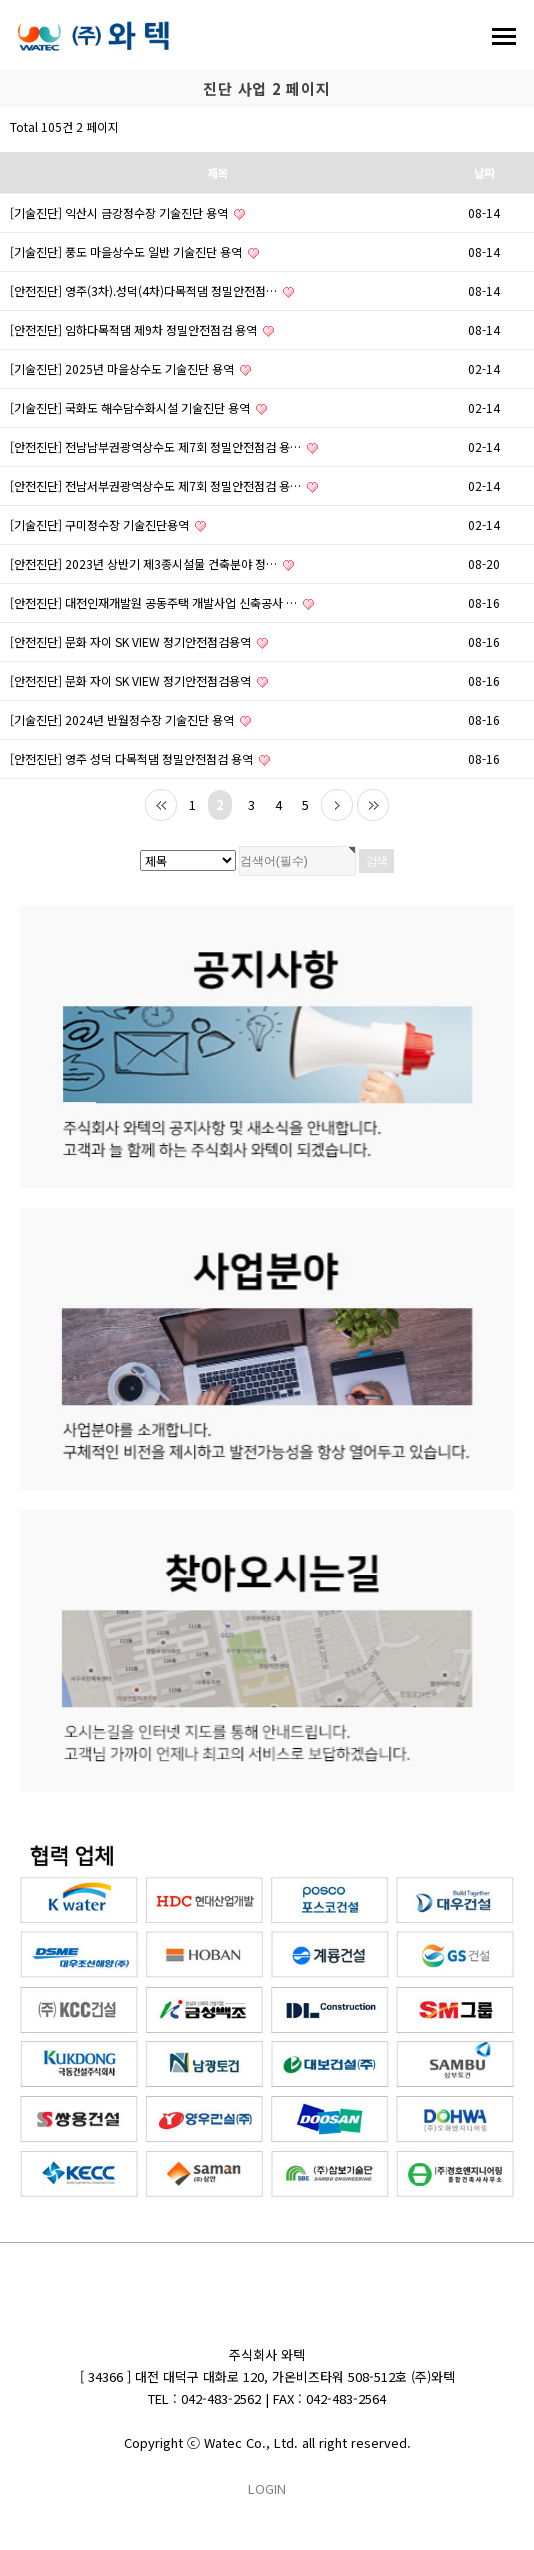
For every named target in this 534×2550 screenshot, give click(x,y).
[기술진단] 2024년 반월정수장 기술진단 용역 (130, 719)
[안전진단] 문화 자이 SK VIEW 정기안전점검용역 (139, 641)
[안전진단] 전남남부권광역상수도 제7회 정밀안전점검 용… (164, 446)
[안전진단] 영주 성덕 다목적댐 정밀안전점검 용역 (140, 758)
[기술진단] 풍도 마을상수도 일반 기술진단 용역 (134, 251)
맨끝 (373, 805)
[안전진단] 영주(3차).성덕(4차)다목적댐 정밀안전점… (152, 290)
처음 (161, 805)
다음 (337, 805)
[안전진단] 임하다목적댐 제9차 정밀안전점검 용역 (142, 329)
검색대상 (0, 107)
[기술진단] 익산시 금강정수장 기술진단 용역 (127, 212)
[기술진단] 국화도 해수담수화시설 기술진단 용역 (138, 407)
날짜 (484, 172)
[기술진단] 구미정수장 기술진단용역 (108, 524)
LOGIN (267, 2488)
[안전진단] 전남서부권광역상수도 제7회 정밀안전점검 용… (164, 485)
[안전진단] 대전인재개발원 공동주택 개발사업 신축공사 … (162, 602)
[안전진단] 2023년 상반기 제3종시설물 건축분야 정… (152, 563)
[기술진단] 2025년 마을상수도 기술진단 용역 (130, 368)
